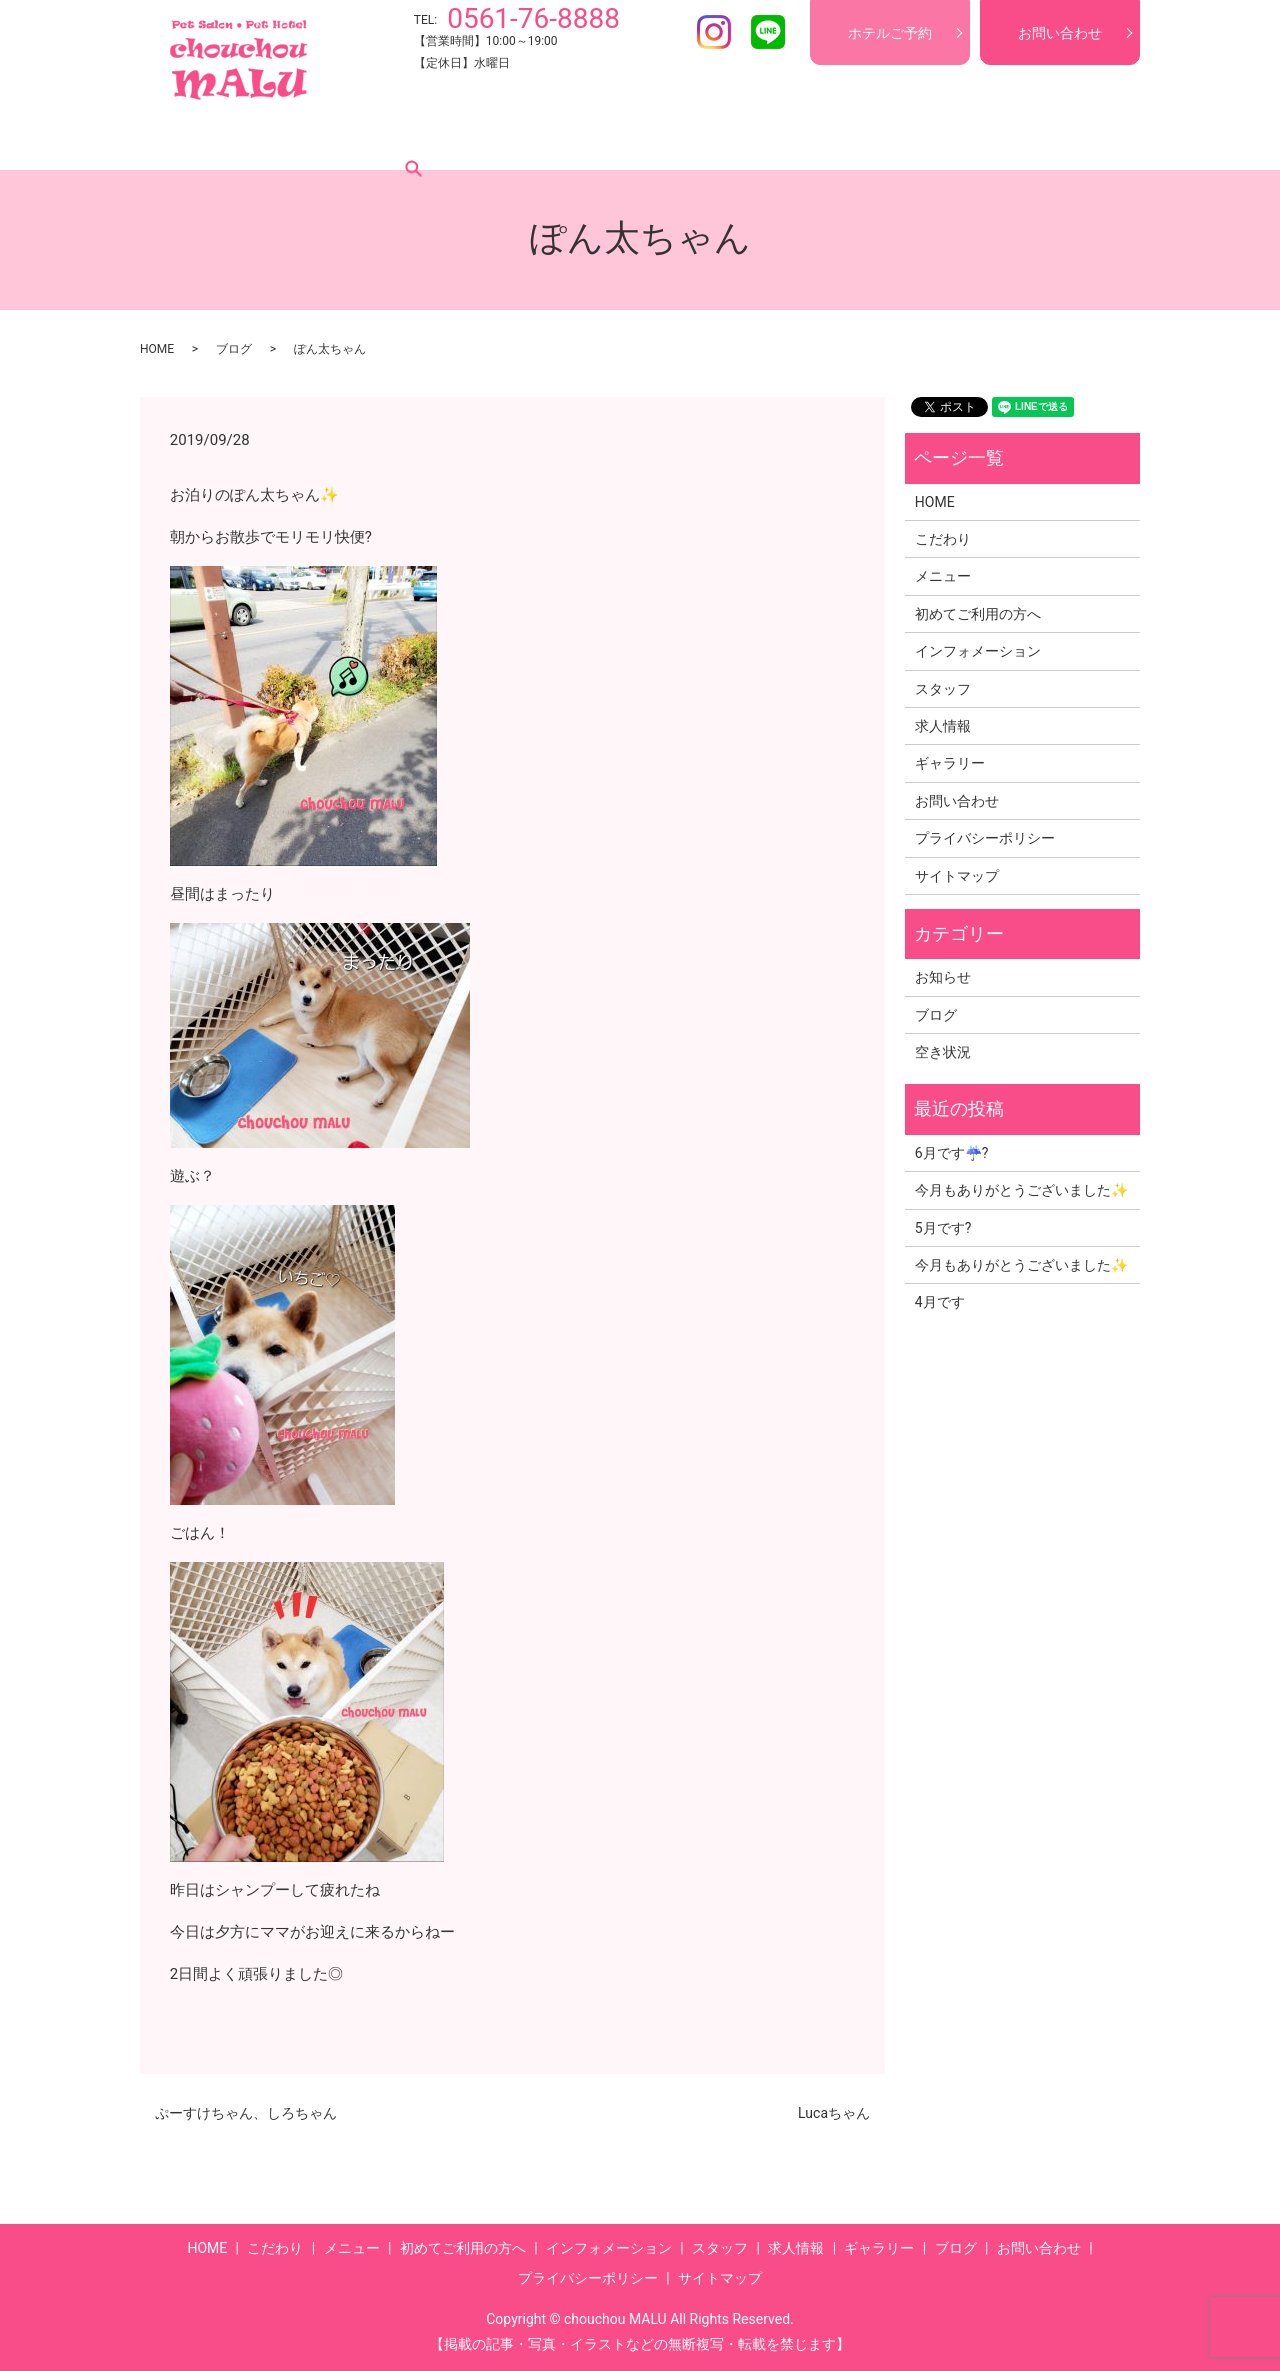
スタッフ (746, 139)
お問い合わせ (1060, 33)
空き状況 (943, 1052)
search (1069, 139)
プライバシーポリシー (985, 838)
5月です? (943, 1228)
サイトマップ (957, 876)
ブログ (1005, 139)
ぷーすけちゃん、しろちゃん (246, 2113)
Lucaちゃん (834, 2113)
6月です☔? (952, 1153)
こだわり (270, 139)
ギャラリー (921, 139)
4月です (940, 1302)
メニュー (354, 139)
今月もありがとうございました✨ (1021, 1190)
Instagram (714, 32)
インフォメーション (627, 139)
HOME (194, 139)
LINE (768, 32)
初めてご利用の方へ (473, 139)
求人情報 (830, 139)
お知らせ (943, 977)
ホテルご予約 (890, 33)
